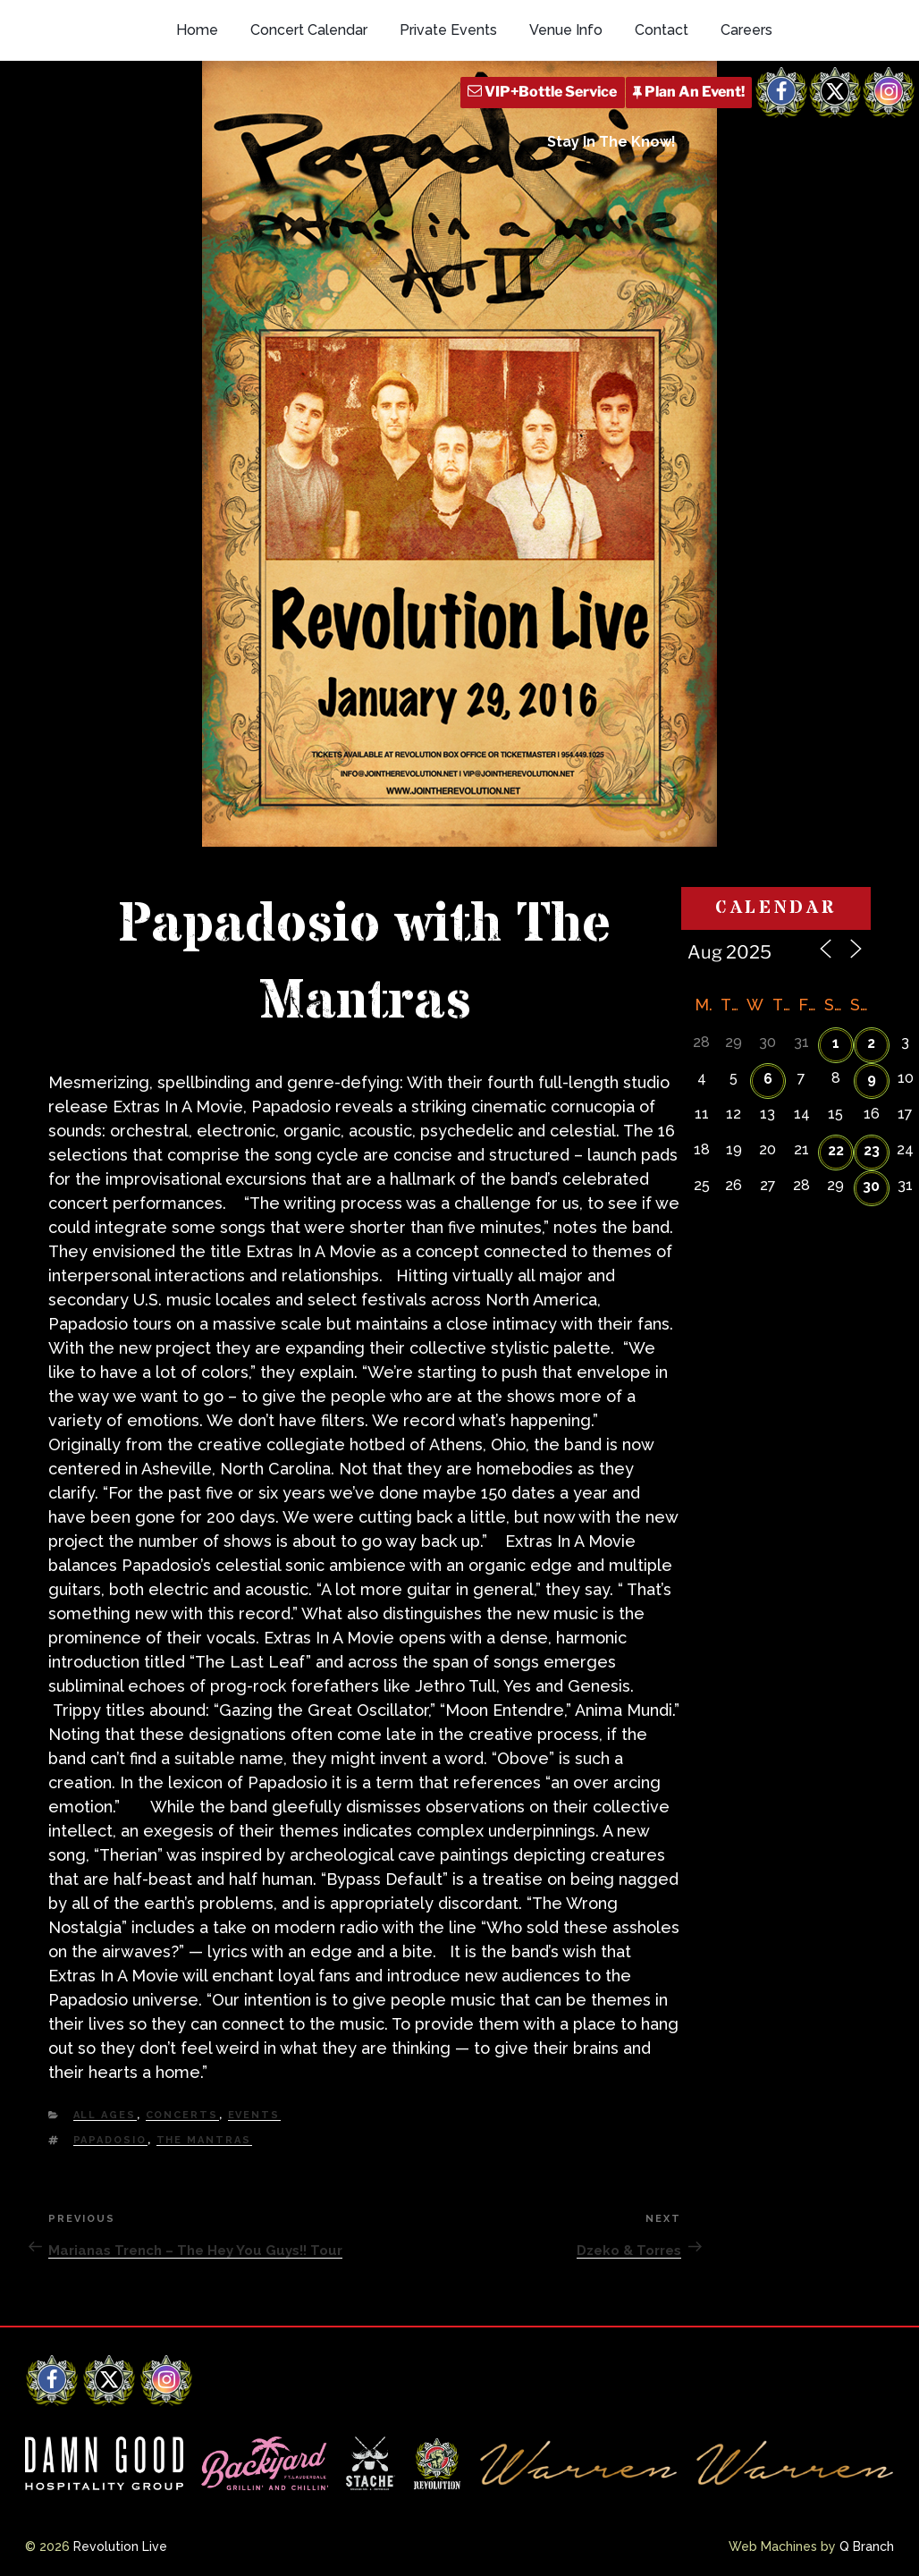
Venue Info (566, 29)
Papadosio (110, 2140)
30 (871, 1186)
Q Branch (866, 2546)
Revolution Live (120, 2546)
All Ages (105, 2115)
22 (836, 1150)
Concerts (182, 2115)
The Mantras (204, 2140)
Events (254, 2115)
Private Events (448, 29)
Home (197, 29)
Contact (661, 29)
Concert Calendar (308, 29)
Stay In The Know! (611, 141)
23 (872, 1150)
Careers (746, 29)
